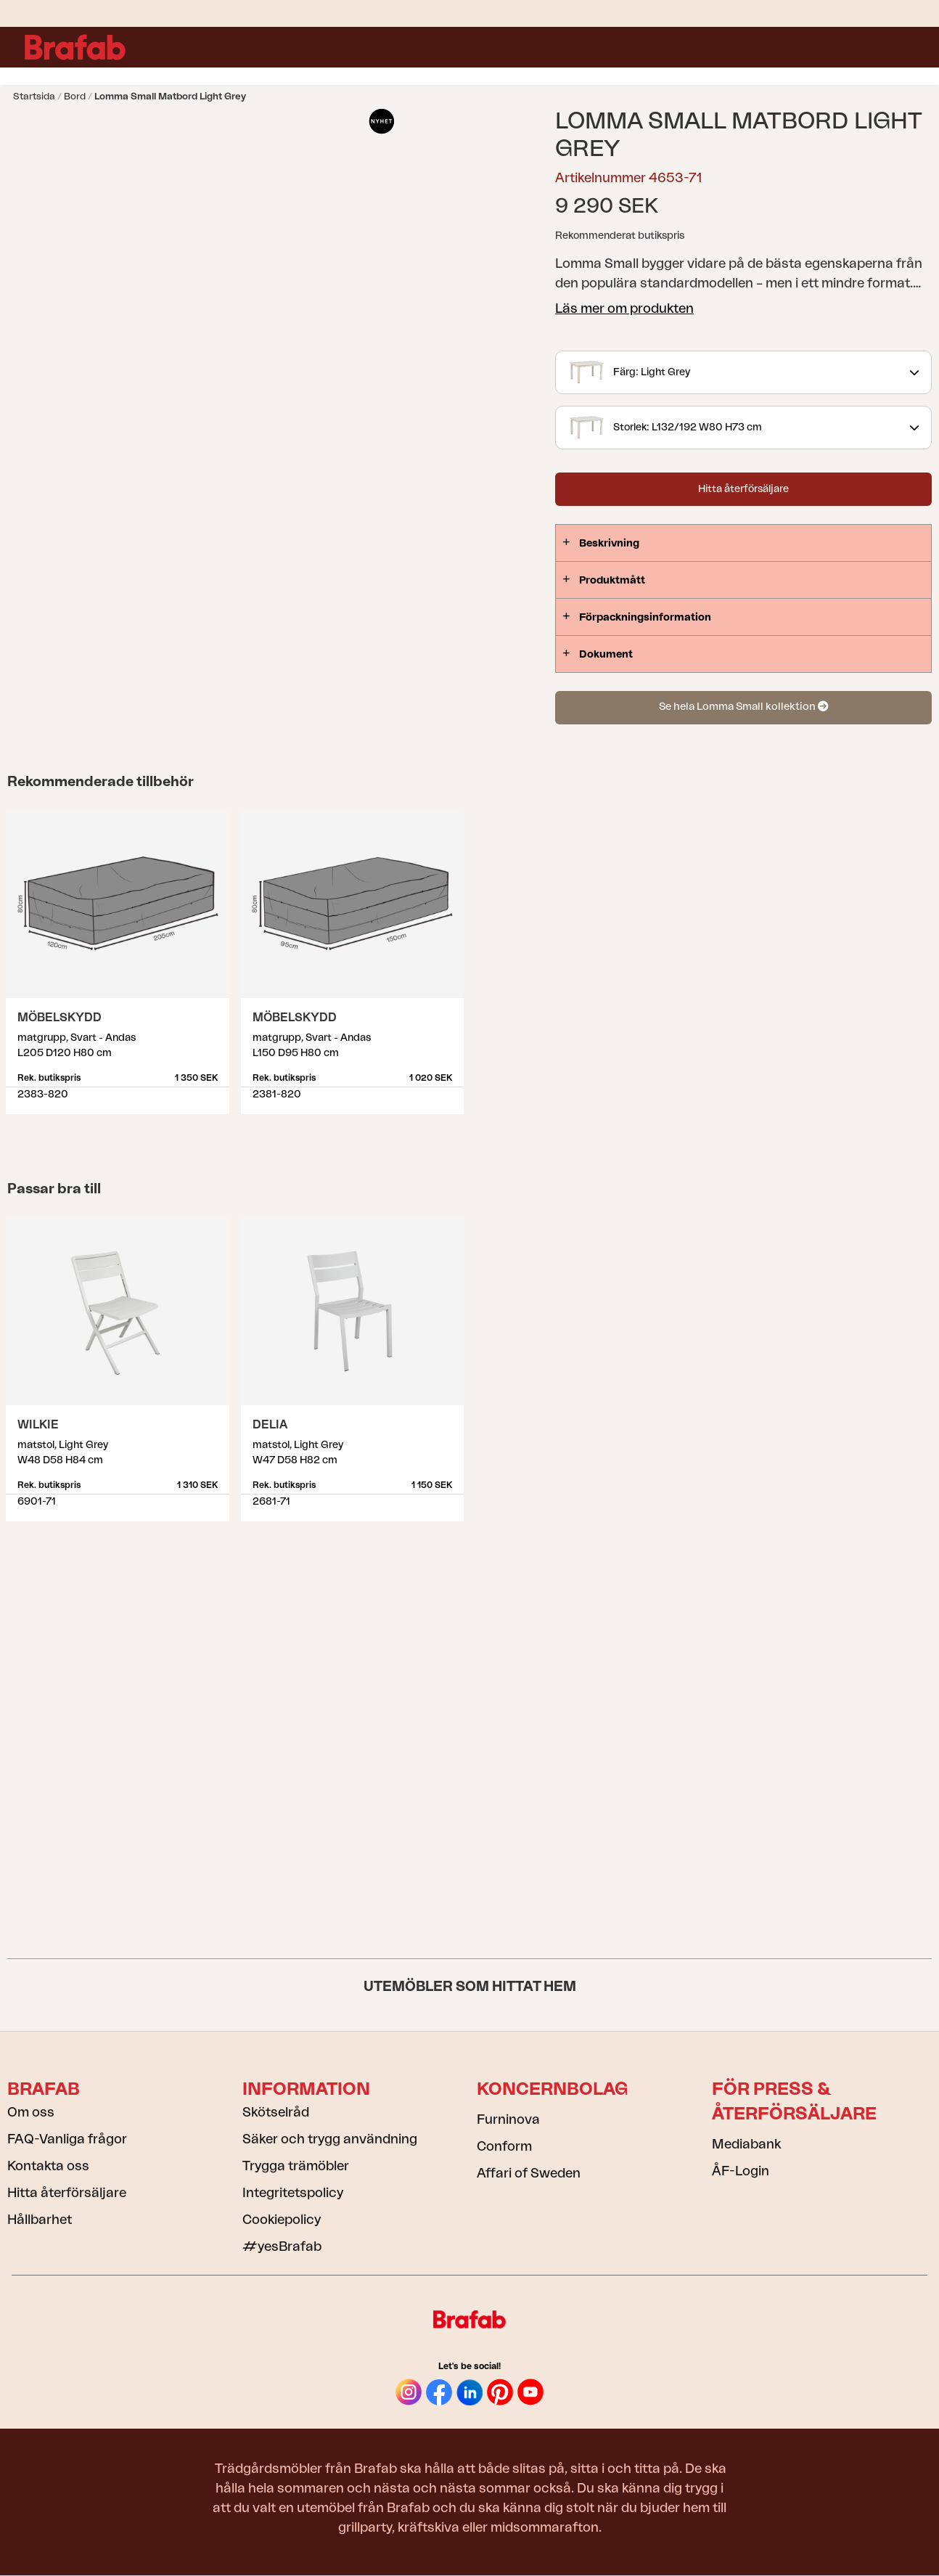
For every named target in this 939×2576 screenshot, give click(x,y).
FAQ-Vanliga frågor (67, 2139)
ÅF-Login (740, 2171)
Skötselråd (275, 2112)
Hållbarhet (39, 2219)
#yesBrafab (281, 2246)
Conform (504, 2146)
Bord (75, 96)
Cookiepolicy (281, 2219)
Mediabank (746, 2144)
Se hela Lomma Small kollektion (743, 706)
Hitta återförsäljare (743, 489)
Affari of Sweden (529, 2173)
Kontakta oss (48, 2165)
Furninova (508, 2119)
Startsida (34, 96)
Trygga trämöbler (295, 2165)
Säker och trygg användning (329, 2139)
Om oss (30, 2112)
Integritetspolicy (292, 2192)
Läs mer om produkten (624, 308)
